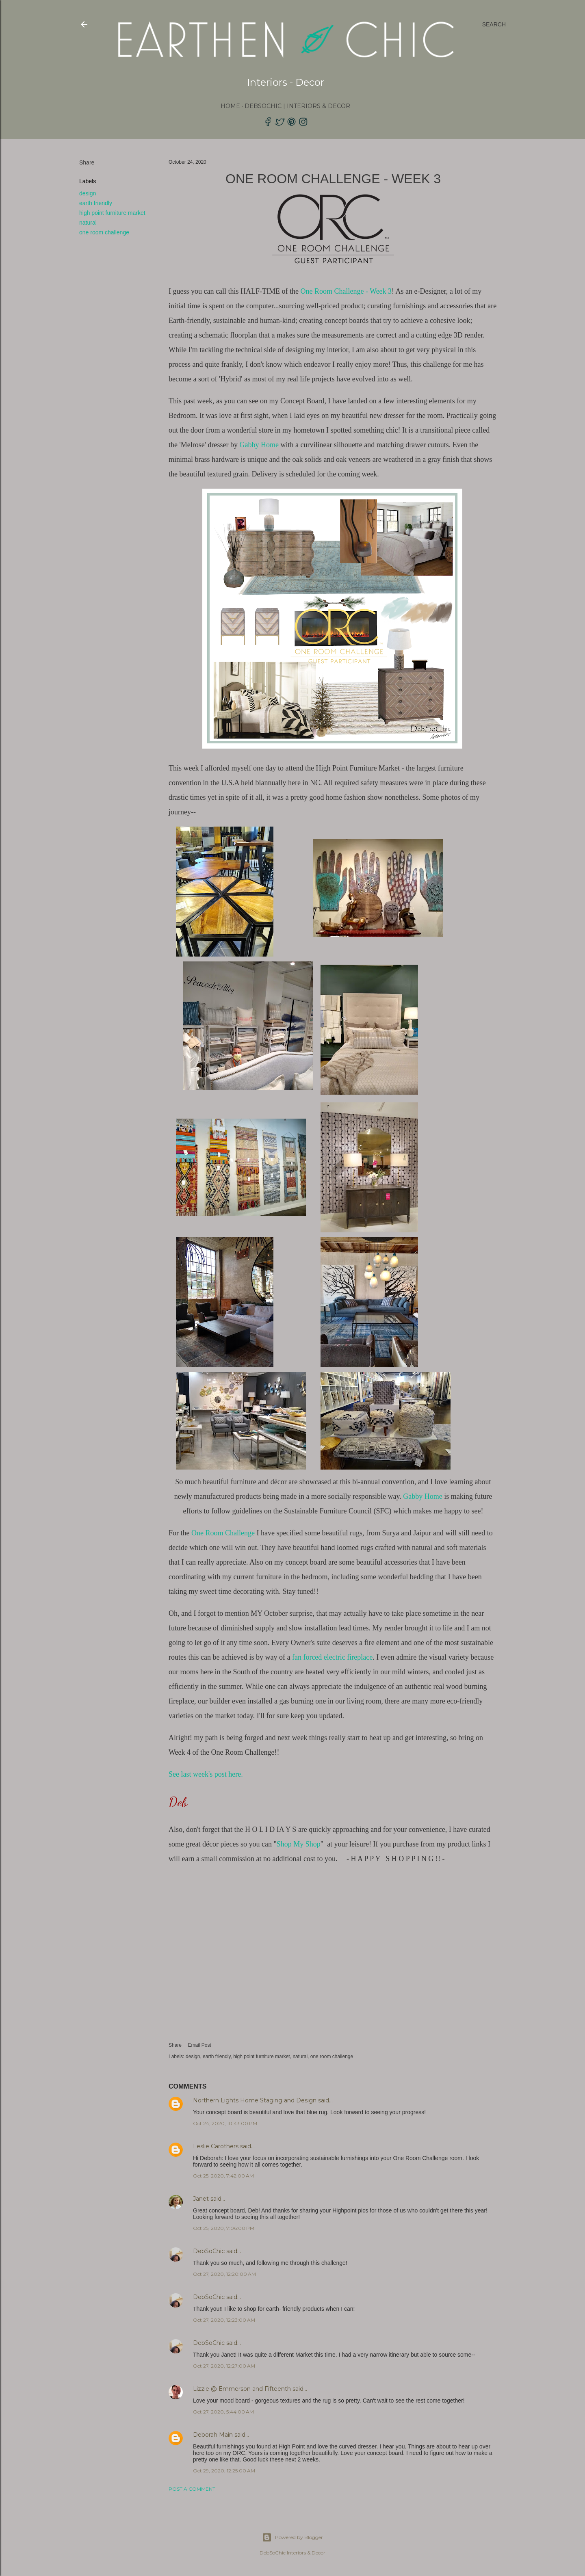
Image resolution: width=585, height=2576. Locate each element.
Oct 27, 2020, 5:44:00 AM (223, 2412)
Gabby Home (258, 445)
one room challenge (104, 232)
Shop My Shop (299, 1844)
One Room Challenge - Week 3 (346, 291)
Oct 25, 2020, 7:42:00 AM (223, 2176)
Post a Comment (192, 2489)
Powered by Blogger (292, 2537)
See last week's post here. (206, 1774)
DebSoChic (209, 2251)
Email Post (199, 2045)
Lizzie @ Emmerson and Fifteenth (242, 2388)
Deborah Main (213, 2434)
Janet (201, 2198)
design (87, 193)
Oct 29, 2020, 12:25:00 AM (224, 2471)
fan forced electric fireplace (332, 1657)
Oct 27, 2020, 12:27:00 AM (224, 2366)
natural (88, 222)
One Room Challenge (223, 1533)
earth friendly (95, 203)
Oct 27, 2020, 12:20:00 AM (224, 2274)
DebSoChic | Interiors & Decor (297, 106)
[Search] (494, 24)
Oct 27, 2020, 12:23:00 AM (224, 2320)
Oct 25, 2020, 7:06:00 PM (223, 2228)
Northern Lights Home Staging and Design (254, 2100)
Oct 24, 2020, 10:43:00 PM (225, 2123)
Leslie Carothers (215, 2146)
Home (230, 106)
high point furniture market (112, 213)
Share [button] (86, 162)
